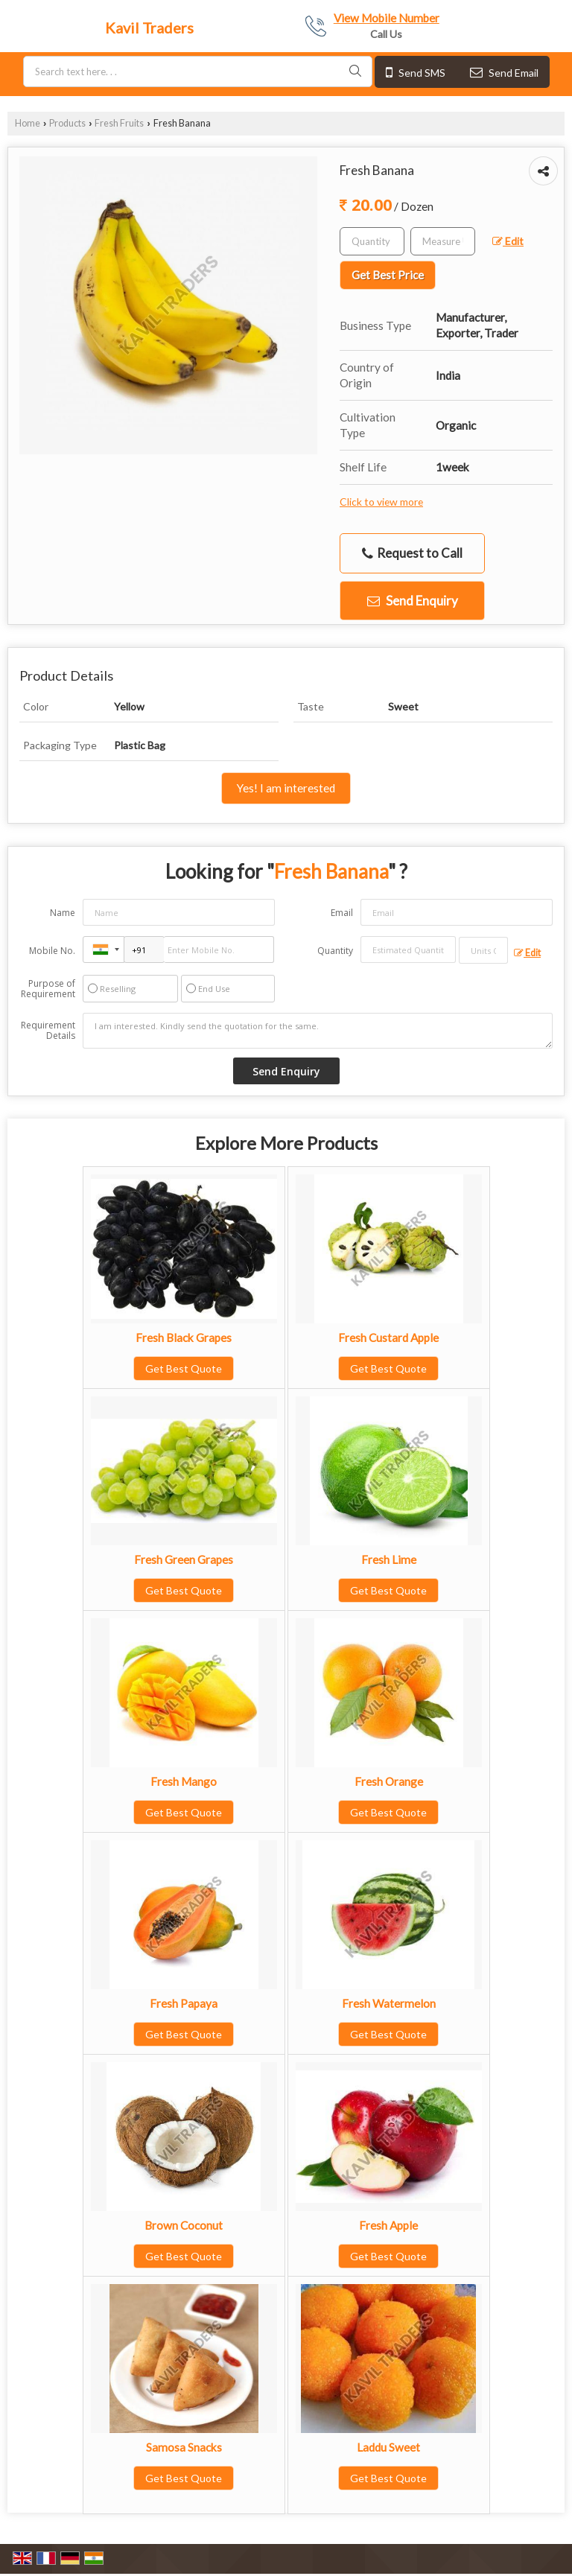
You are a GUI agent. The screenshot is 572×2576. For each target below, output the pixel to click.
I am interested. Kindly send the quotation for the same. (318, 1031)
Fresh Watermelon (389, 2003)
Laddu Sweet (388, 2447)
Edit (508, 241)
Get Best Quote (183, 1368)
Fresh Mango (183, 1781)
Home (27, 123)
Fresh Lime (388, 1559)
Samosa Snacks (184, 2447)
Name (62, 912)
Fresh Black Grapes (184, 1337)
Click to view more (381, 501)
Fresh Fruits (119, 123)
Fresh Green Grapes (183, 1559)
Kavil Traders (149, 27)
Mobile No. (52, 950)
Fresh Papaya (183, 2003)
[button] (386, 18)
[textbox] (442, 241)
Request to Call (412, 553)
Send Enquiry (412, 600)
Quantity (335, 950)
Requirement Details (48, 1030)
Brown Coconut (183, 2225)
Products (67, 123)
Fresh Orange (389, 1781)
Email (342, 912)
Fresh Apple (388, 2225)
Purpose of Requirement (48, 989)
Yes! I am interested (286, 788)
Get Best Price (388, 275)
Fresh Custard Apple (388, 1337)
